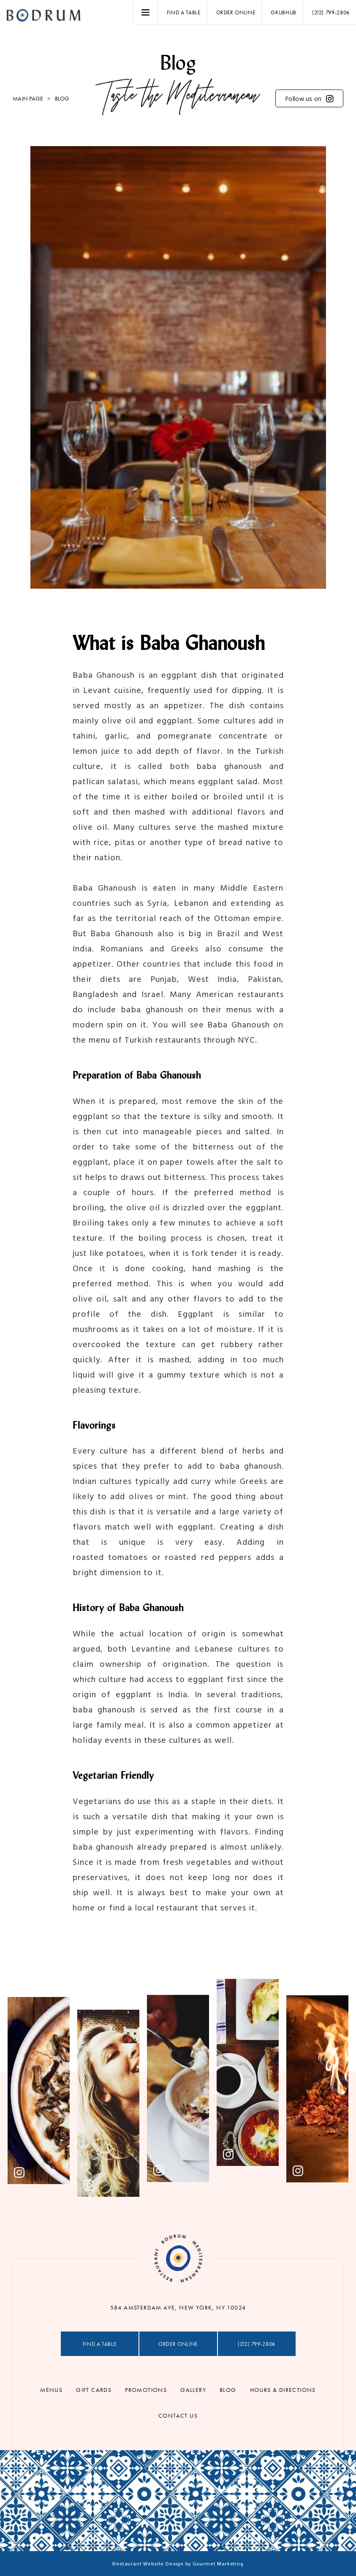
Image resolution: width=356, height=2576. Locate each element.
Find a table (184, 12)
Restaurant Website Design (148, 2564)
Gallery (193, 2390)
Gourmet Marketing (218, 2564)
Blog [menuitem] (62, 98)
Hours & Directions (283, 2390)
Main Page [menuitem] (28, 98)
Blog (228, 2390)
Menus (51, 2390)
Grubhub (283, 12)
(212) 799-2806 (331, 12)
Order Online (235, 12)
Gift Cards (93, 2390)
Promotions (146, 2390)
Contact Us (178, 2415)
